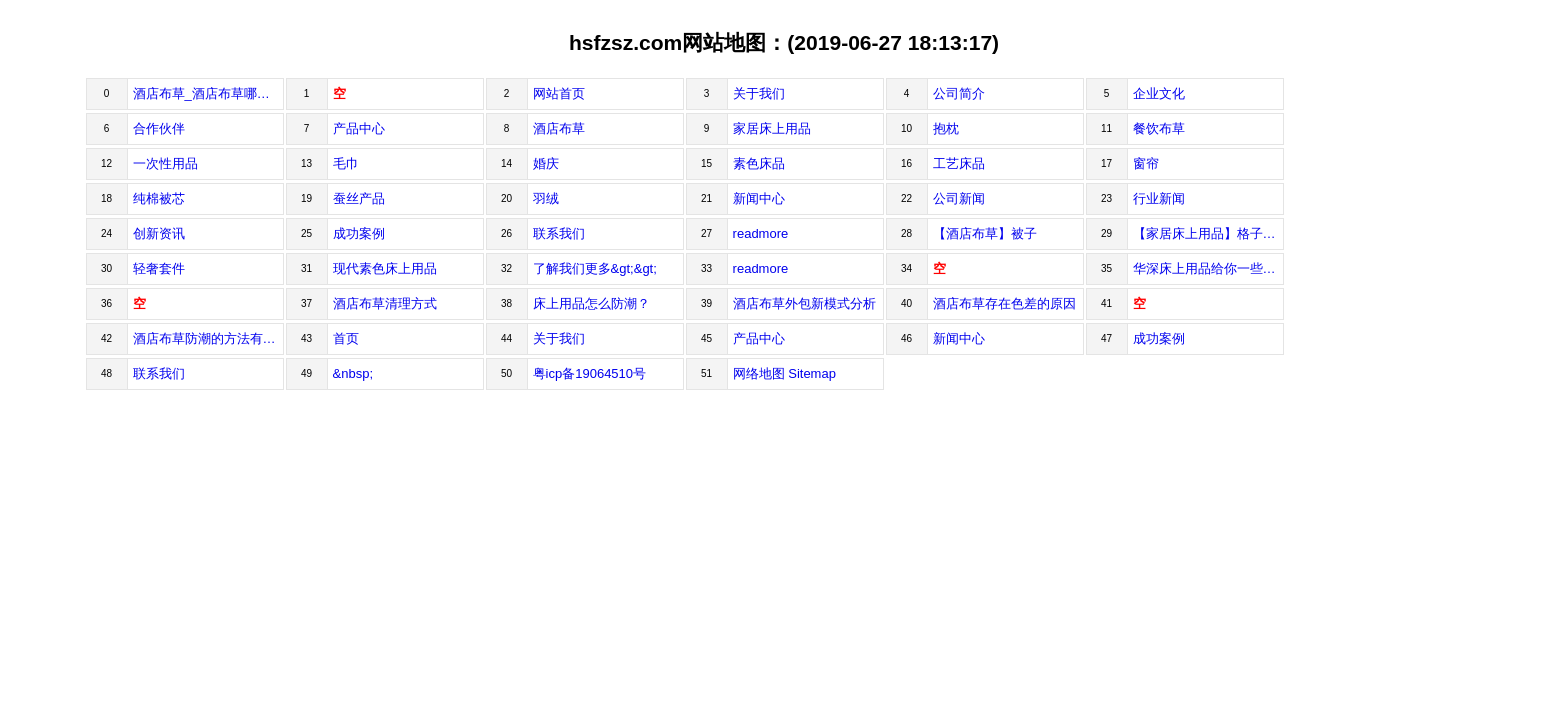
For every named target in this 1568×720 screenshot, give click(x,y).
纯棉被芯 (159, 198)
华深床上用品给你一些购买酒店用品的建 (1208, 268)
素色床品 (759, 163)
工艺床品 (959, 163)
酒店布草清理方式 (385, 303)
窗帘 (1146, 163)
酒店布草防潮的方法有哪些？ (208, 338)
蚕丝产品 (359, 198)
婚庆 (546, 163)
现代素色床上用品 (385, 268)
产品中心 (359, 128)
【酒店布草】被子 (985, 233)
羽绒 (546, 198)
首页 (346, 338)
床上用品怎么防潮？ (591, 303)
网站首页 (559, 93)
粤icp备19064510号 (589, 373)
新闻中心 (759, 198)
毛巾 (346, 163)
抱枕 (946, 128)
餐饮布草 (1159, 128)
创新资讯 (159, 233)
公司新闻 (959, 198)
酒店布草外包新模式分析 (804, 303)
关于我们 (759, 93)
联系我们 (559, 233)
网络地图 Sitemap (784, 373)
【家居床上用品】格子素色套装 (1208, 233)
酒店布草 (559, 128)
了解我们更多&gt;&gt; (595, 268)
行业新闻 (1159, 198)
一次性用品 (165, 163)
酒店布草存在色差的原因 (1004, 303)
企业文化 (1159, 93)
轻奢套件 (159, 268)
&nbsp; (353, 373)
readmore (761, 233)
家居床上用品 (772, 128)
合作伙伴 (159, 128)
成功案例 (359, 233)
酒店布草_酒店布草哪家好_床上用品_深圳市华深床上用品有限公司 (208, 93)
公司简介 (959, 93)
